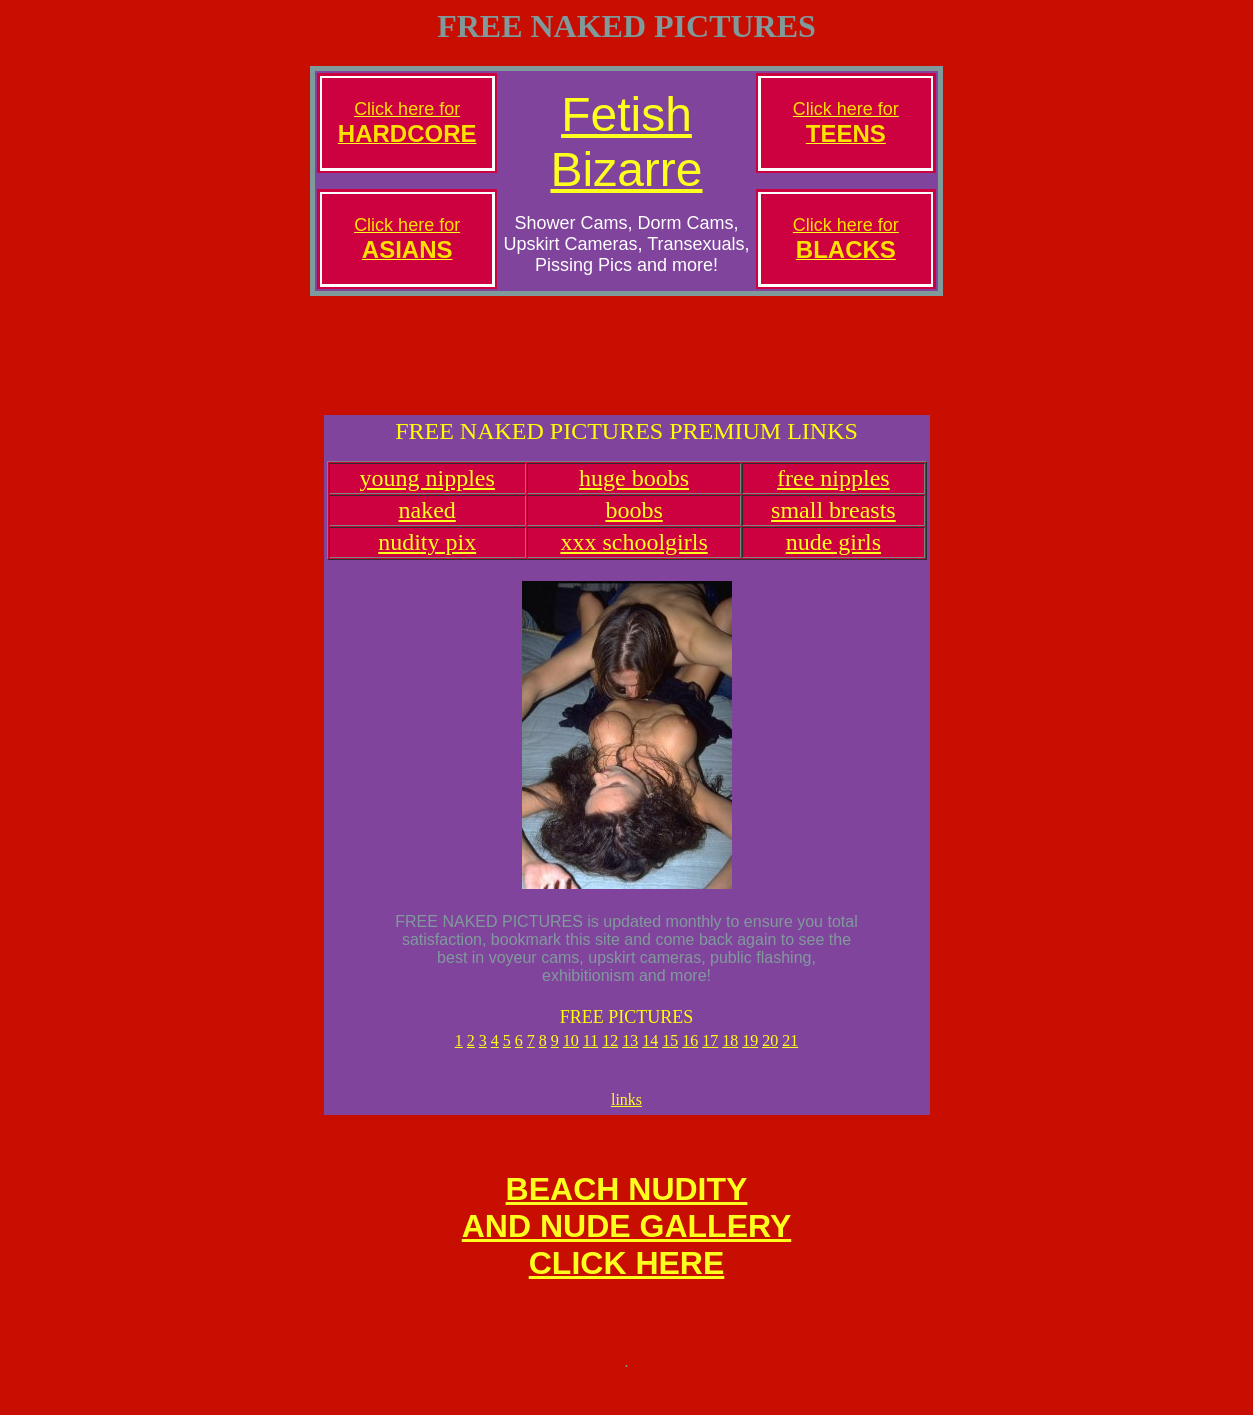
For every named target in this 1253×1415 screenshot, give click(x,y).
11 (590, 1058)
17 (710, 1058)
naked (427, 528)
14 (650, 1058)
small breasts (833, 528)
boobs (633, 528)
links (626, 1120)
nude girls (833, 560)
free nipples (833, 496)
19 (750, 1058)
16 (690, 1058)
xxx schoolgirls (633, 560)
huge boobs (634, 496)
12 (610, 1058)
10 (571, 1058)
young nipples (427, 496)
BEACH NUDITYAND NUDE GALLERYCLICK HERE (626, 1253)
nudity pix (427, 560)
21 (790, 1058)
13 (630, 1058)
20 (770, 1058)
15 (670, 1058)
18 (730, 1058)
